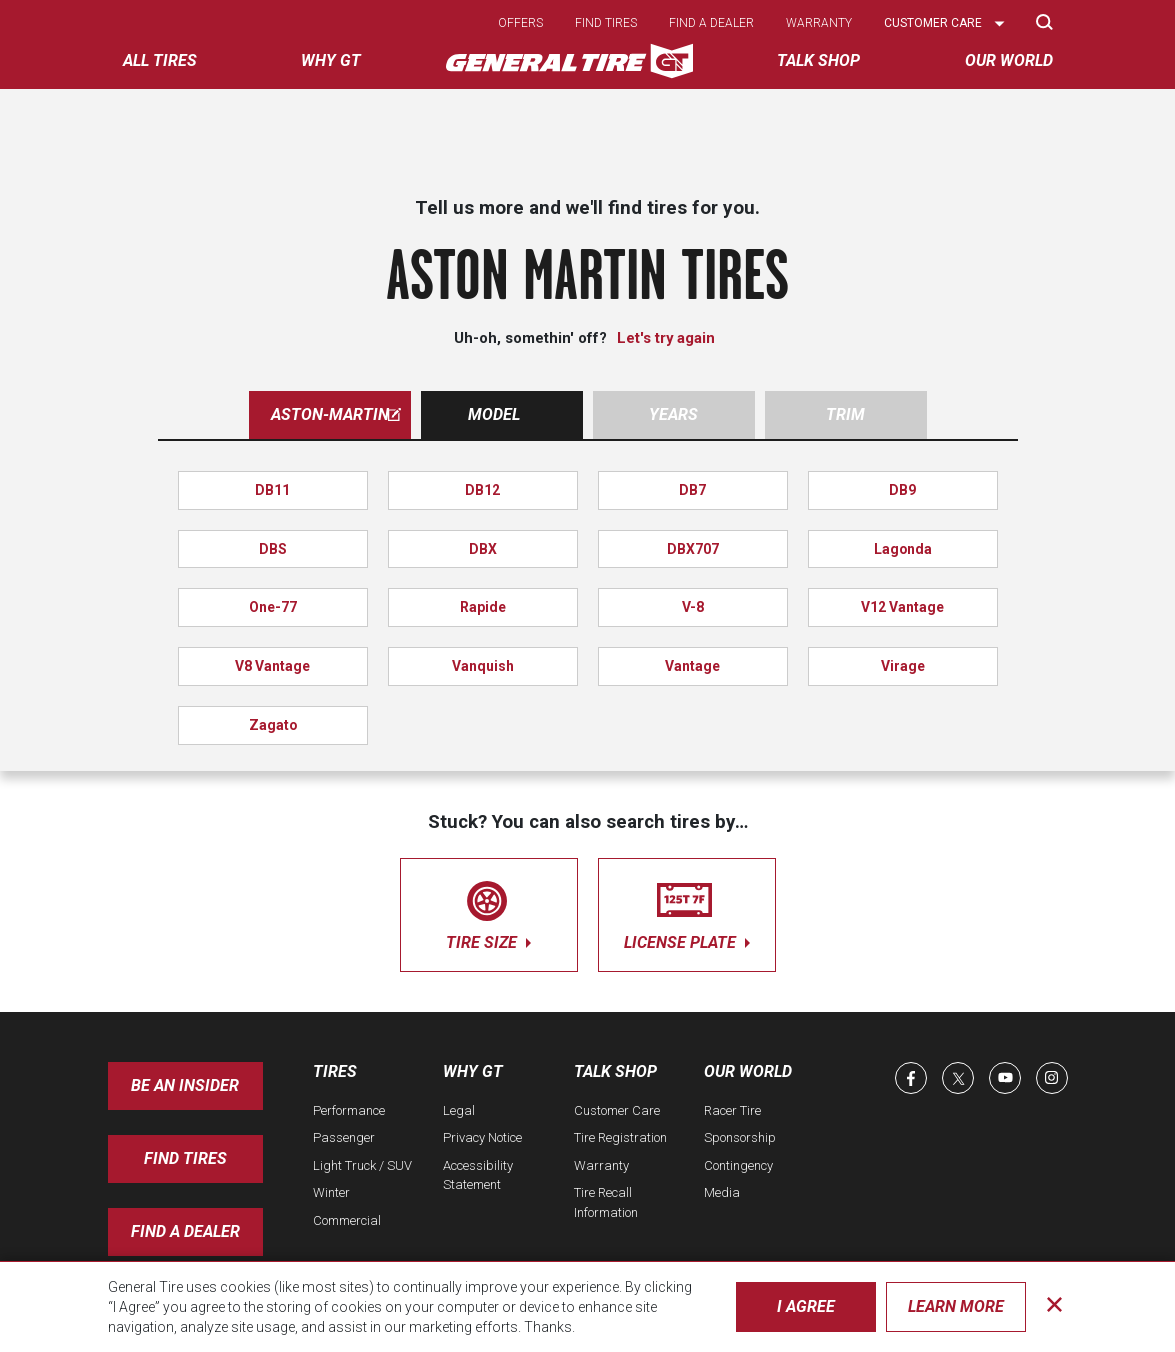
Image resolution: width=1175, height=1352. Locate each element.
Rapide (483, 607)
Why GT (473, 1071)
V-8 (693, 607)
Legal (459, 1110)
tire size (489, 911)
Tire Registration (620, 1137)
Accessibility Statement (478, 1175)
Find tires (606, 23)
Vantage (692, 666)
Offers (520, 23)
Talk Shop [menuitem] (818, 60)
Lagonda (903, 549)
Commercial (347, 1220)
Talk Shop (615, 1071)
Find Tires (185, 1158)
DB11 (272, 490)
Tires (335, 1071)
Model (494, 414)
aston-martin (336, 414)
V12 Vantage (902, 607)
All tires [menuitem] (160, 60)
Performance (349, 1110)
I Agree (806, 1306)
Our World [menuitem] (1009, 60)
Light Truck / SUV (362, 1165)
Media (722, 1192)
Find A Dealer (185, 1231)
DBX (483, 549)
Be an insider (185, 1085)
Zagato (273, 725)
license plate (687, 911)
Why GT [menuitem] (331, 60)
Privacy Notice (482, 1137)
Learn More (956, 1306)
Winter (331, 1192)
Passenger (344, 1137)
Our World (748, 1071)
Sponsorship (740, 1137)
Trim (845, 414)
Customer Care (617, 1110)
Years (673, 414)
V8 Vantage (272, 666)
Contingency (738, 1165)
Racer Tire (732, 1110)
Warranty (819, 23)
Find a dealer (711, 23)
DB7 (692, 490)
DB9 (902, 490)
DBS (273, 549)
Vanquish (483, 666)
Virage (903, 666)
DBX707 (693, 549)
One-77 (273, 607)
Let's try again (666, 338)
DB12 (482, 490)
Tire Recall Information (606, 1202)
